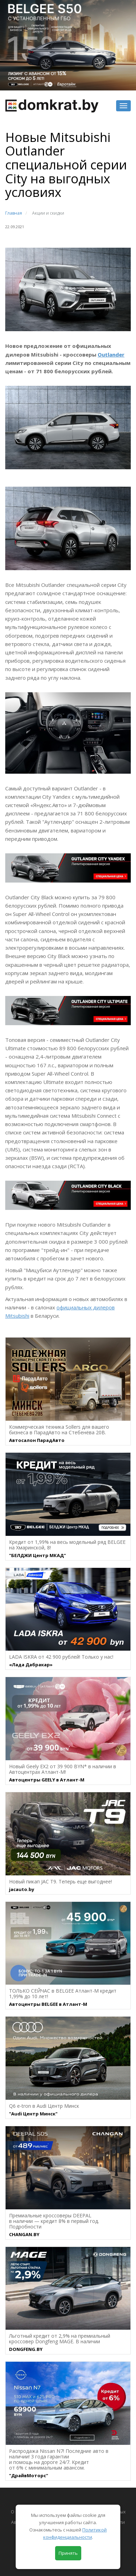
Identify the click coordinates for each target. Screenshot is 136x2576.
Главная (13, 213)
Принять (68, 2553)
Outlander (111, 354)
